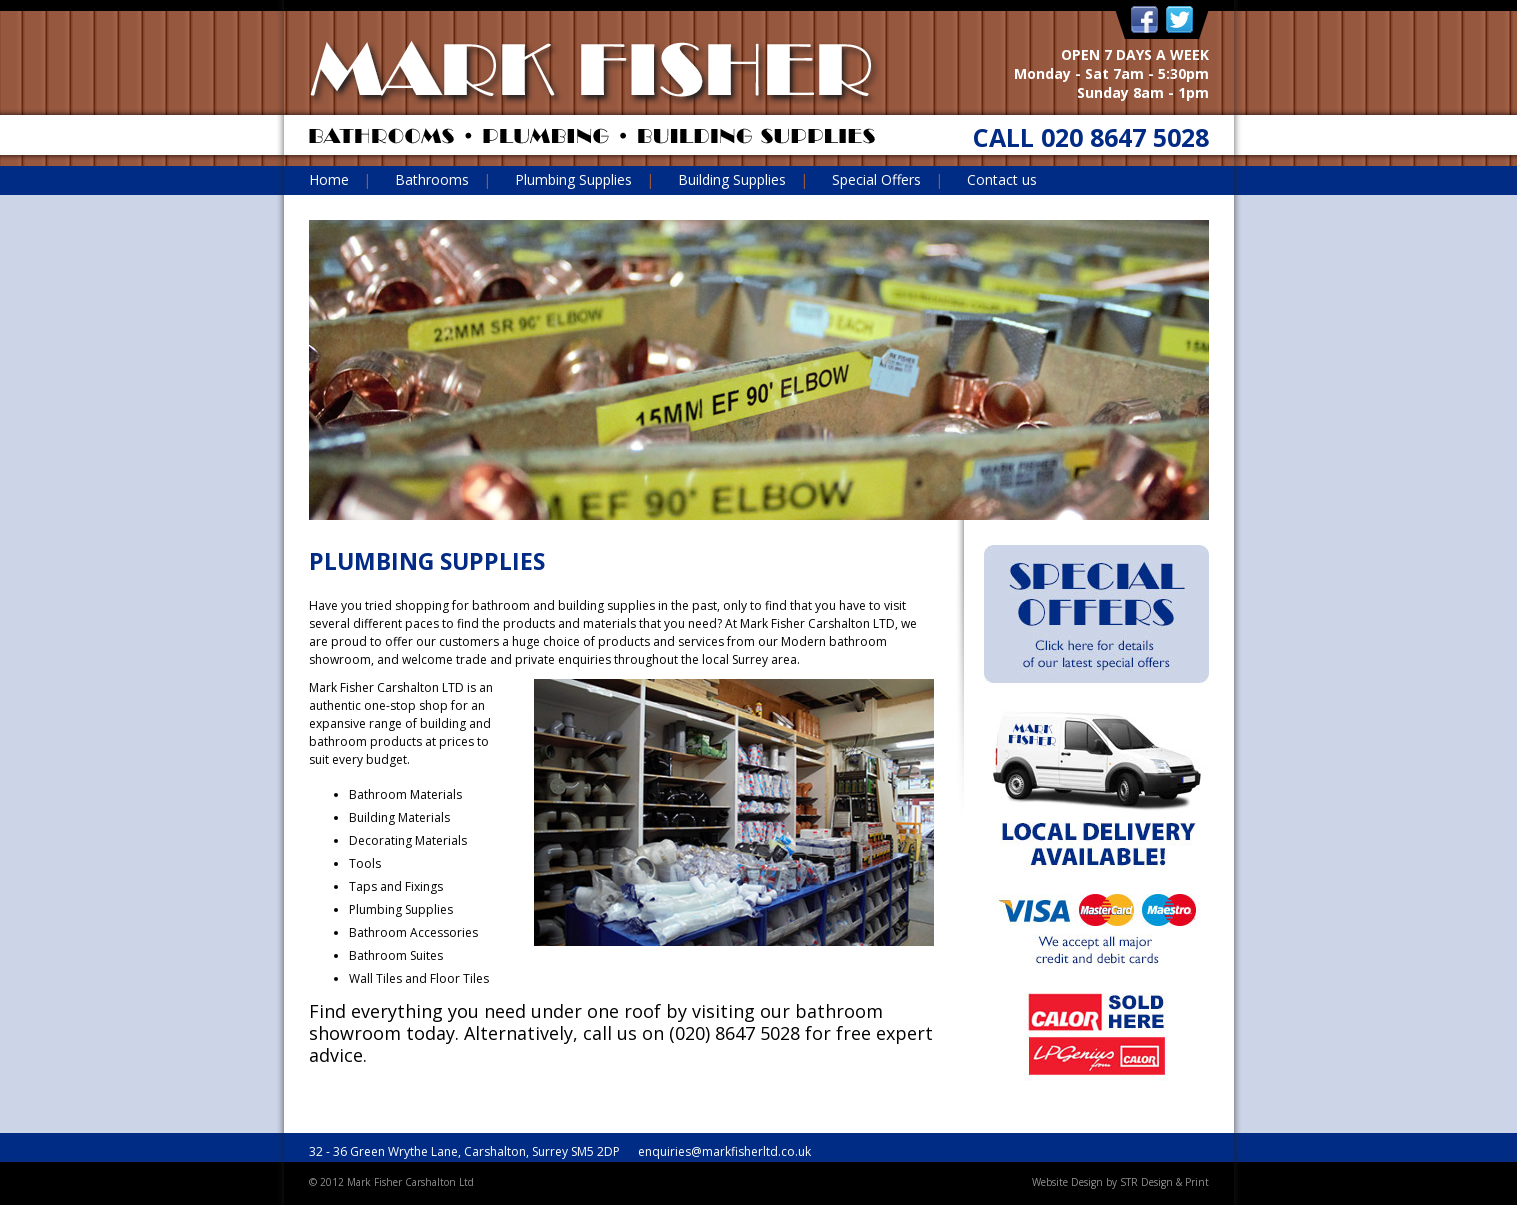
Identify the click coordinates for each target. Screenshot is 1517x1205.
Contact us (1002, 179)
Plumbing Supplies (573, 179)
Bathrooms (432, 179)
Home (329, 179)
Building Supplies (732, 179)
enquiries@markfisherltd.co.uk (724, 1151)
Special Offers (876, 179)
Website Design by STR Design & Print (1120, 1182)
